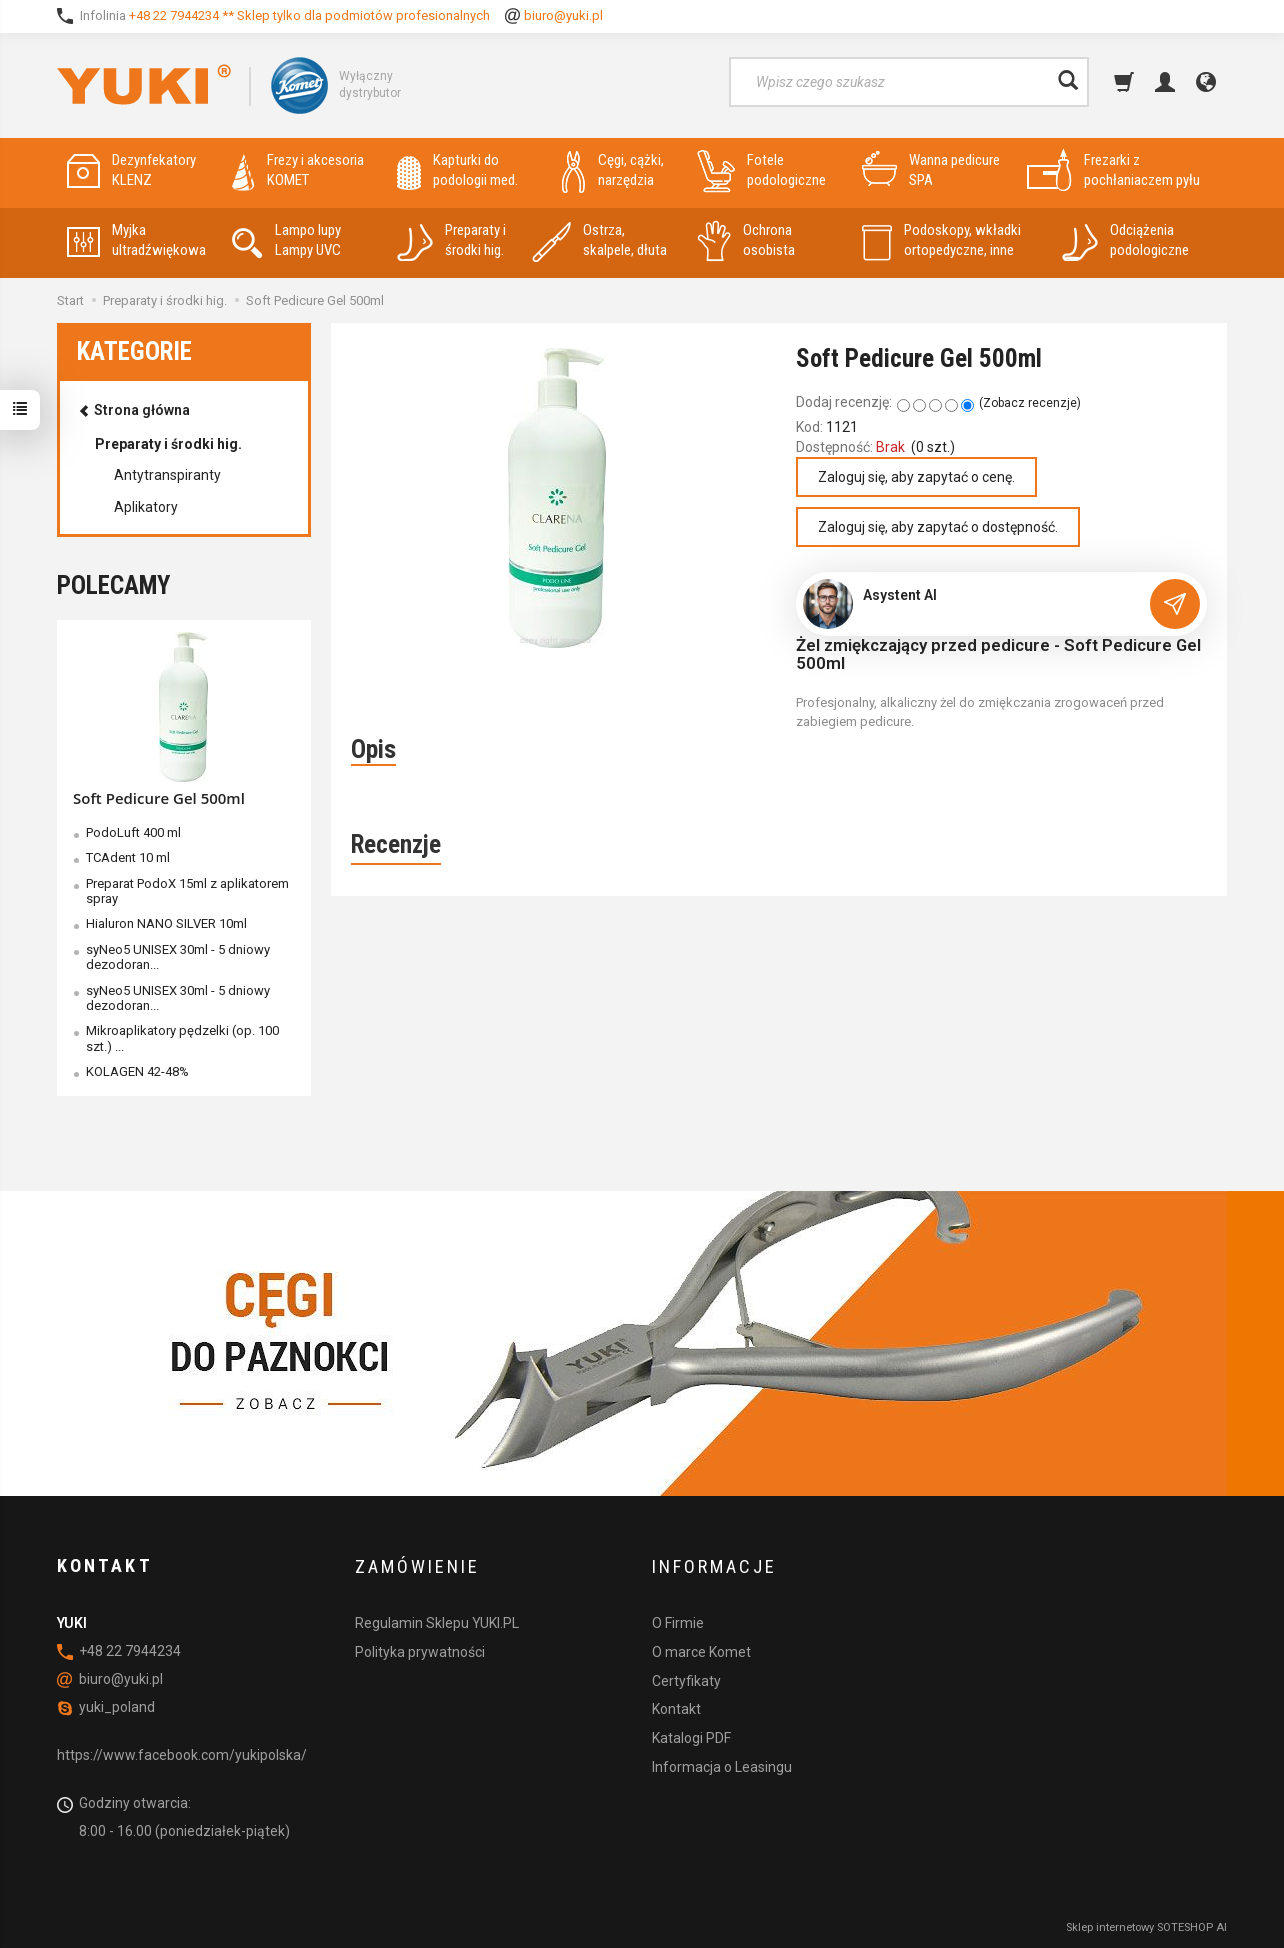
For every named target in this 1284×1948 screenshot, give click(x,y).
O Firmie (678, 1623)
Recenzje (396, 844)
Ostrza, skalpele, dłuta (599, 240)
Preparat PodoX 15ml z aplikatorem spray (187, 891)
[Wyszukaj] (1068, 82)
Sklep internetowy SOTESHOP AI (1146, 1927)
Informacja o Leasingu (722, 1766)
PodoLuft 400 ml (133, 832)
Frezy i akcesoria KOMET (298, 170)
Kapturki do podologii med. (457, 170)
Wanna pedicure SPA (931, 170)
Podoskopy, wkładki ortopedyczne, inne (941, 240)
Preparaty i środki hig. (451, 240)
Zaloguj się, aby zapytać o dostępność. (938, 527)
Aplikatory (146, 507)
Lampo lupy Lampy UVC (286, 240)
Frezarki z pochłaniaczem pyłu (1113, 170)
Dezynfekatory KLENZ (131, 170)
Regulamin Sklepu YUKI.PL (437, 1623)
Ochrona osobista (746, 240)
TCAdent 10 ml (128, 857)
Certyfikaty (686, 1680)
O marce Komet (701, 1651)
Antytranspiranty (167, 475)
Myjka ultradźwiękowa (136, 240)
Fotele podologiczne (761, 170)
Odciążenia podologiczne (1125, 240)
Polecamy (113, 585)
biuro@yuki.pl (563, 15)
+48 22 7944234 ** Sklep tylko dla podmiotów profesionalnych (309, 15)
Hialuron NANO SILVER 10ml (166, 923)
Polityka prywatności (420, 1651)
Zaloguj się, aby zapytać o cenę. (916, 477)
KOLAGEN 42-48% (137, 1071)
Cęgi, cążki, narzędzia (613, 170)
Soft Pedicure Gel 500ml (159, 798)
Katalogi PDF (691, 1738)
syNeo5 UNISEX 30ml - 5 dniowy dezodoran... (178, 957)
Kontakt (676, 1709)
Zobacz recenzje (1030, 403)
